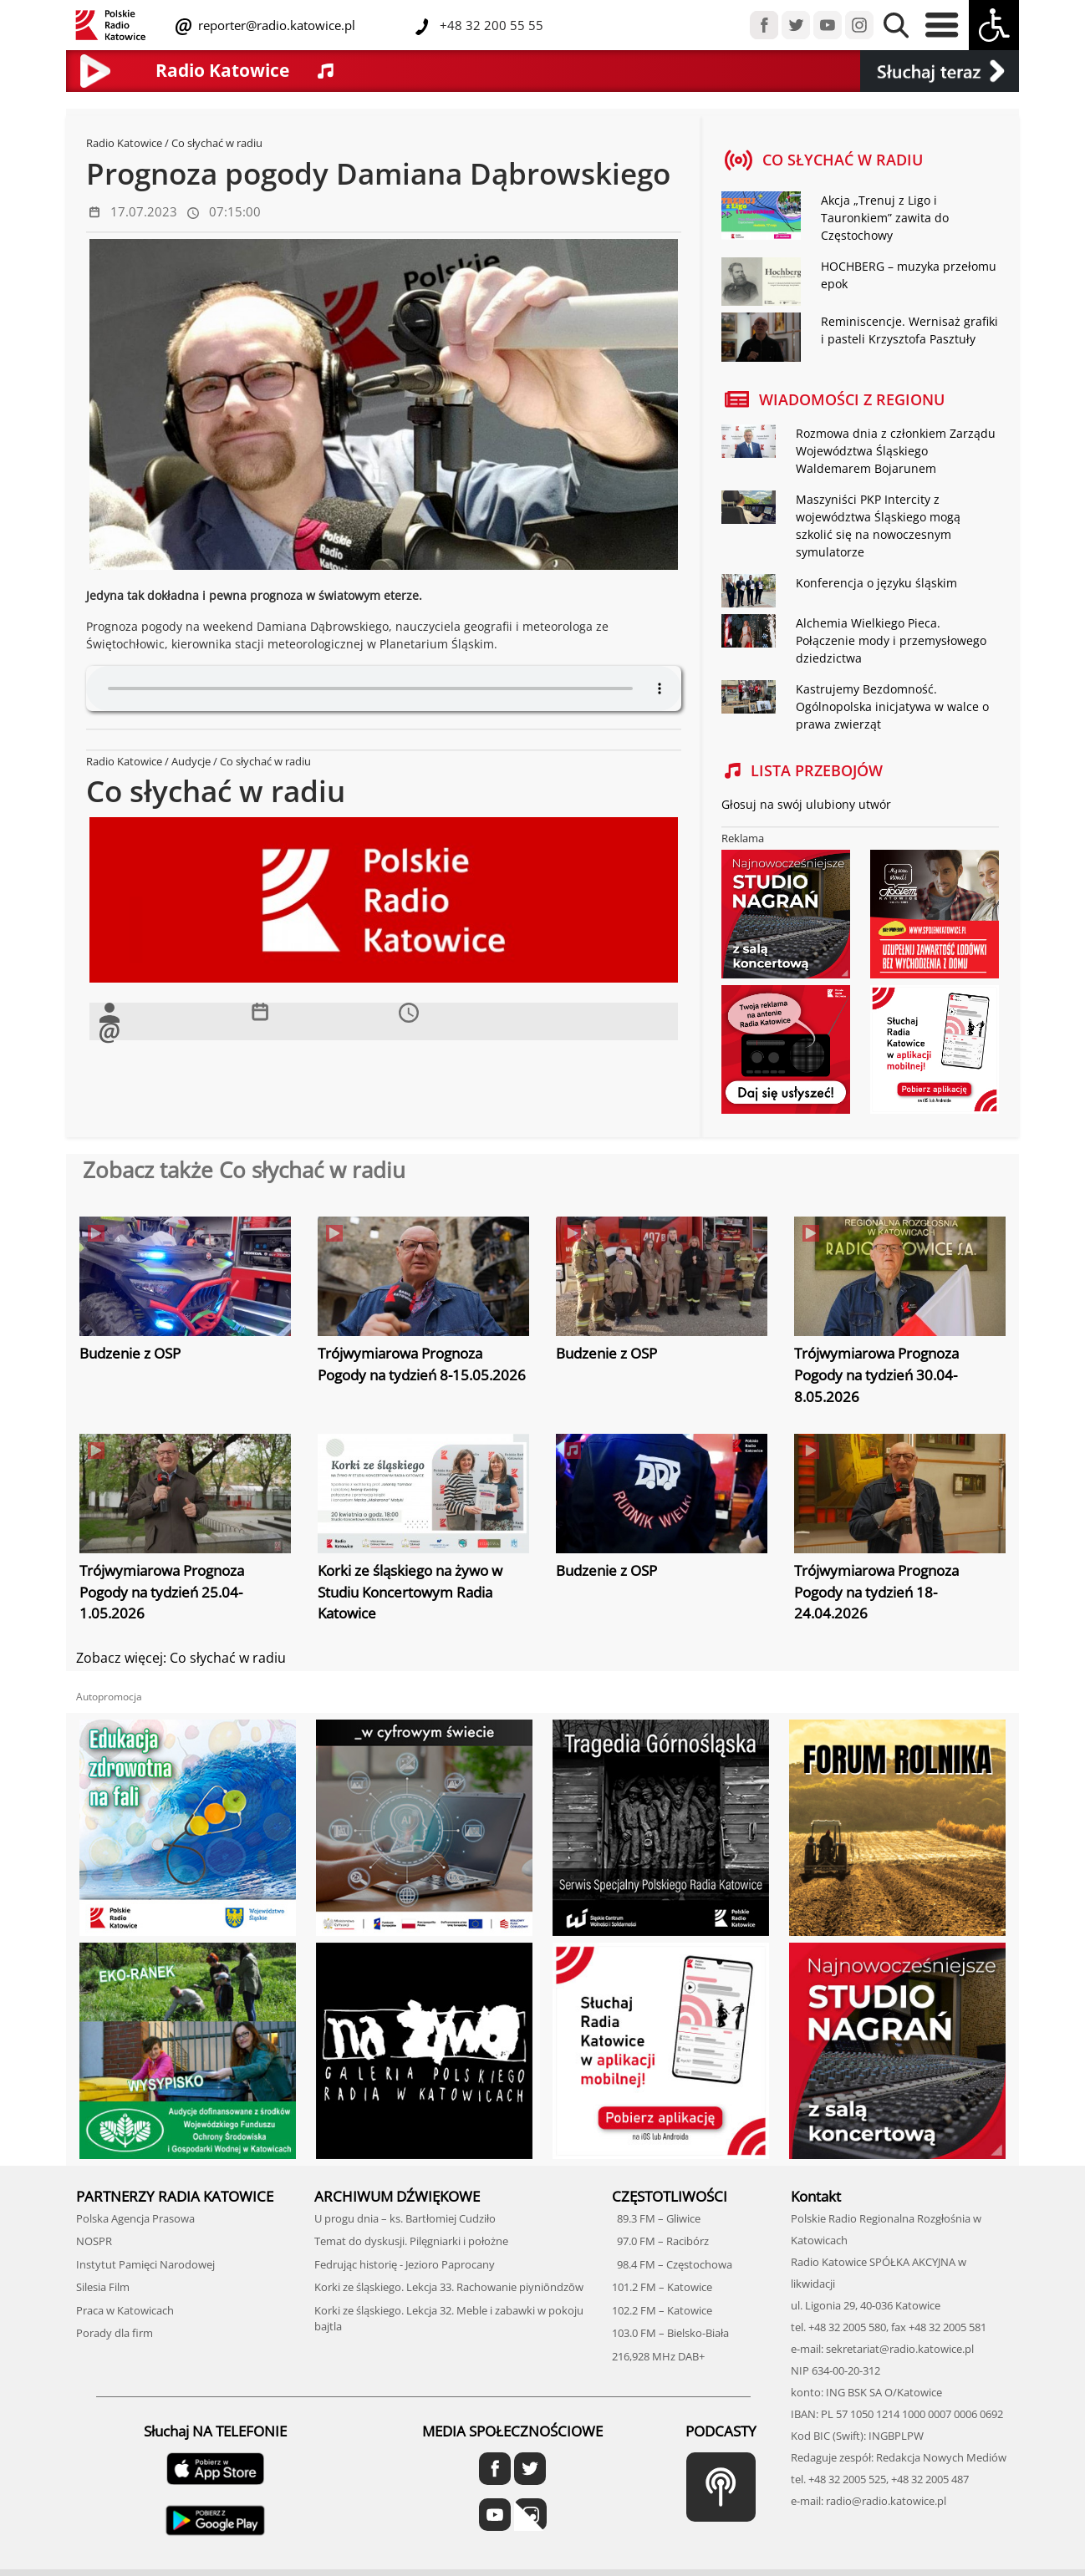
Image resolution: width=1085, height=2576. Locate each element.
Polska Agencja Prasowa (135, 2218)
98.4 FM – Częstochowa (672, 2264)
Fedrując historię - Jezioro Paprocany (404, 2264)
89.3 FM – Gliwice (656, 2218)
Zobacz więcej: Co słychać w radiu (181, 1658)
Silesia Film (103, 2286)
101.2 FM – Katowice (662, 2286)
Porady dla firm (114, 2332)
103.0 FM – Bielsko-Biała (670, 2332)
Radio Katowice (124, 142)
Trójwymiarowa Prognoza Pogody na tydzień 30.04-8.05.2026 (876, 1374)
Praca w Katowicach (125, 2310)
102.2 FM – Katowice (662, 2310)
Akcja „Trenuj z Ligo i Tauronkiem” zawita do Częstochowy (885, 217)
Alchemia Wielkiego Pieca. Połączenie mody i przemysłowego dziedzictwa (891, 640)
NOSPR (94, 2240)
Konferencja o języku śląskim (876, 583)
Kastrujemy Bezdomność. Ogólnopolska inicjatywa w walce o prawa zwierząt (892, 706)
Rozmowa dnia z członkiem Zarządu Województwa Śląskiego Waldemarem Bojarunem (896, 450)
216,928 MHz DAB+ (658, 2356)
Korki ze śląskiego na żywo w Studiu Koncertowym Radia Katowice (410, 1592)
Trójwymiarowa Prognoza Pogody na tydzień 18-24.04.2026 (876, 1592)
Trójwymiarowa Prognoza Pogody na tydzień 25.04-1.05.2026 (161, 1592)
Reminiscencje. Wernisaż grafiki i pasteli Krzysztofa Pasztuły (909, 330)
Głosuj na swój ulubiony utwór (806, 804)
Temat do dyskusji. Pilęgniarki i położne (411, 2240)
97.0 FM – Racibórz (660, 2240)
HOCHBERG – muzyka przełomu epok (908, 275)
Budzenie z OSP (130, 1353)
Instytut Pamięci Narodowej (145, 2264)
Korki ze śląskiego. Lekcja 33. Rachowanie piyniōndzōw (448, 2286)
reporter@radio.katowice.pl (275, 25)
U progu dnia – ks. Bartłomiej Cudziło (405, 2218)
